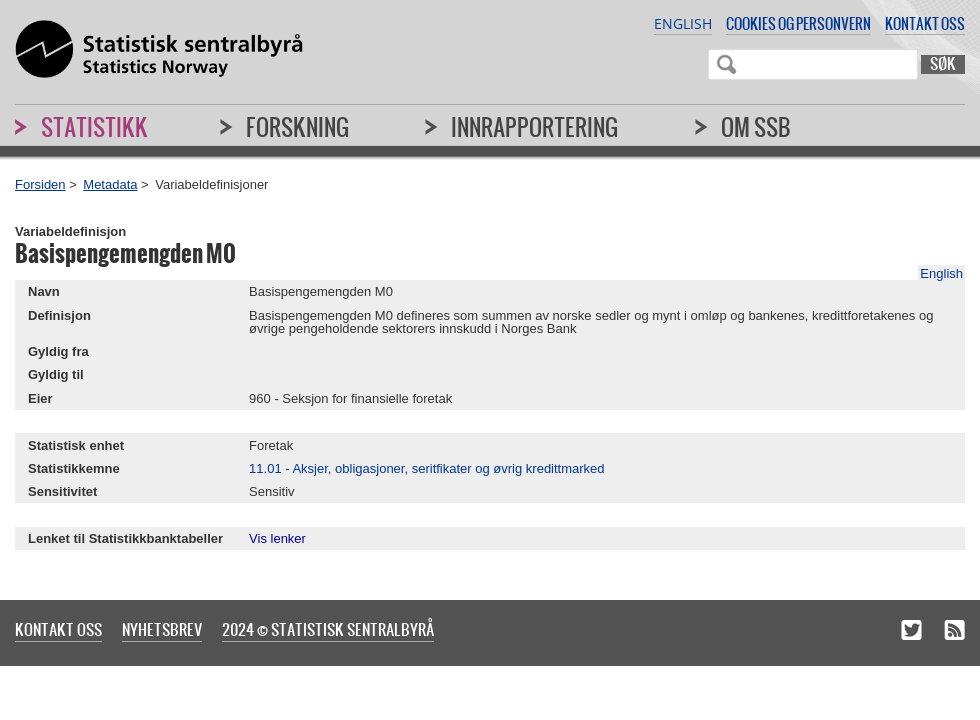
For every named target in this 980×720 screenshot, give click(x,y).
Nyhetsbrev (162, 629)
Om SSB (756, 127)
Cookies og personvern (798, 23)
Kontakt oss (925, 23)
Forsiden (40, 184)
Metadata (110, 184)
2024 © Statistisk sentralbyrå (328, 629)
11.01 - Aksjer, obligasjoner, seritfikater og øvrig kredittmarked (427, 468)
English (683, 23)
